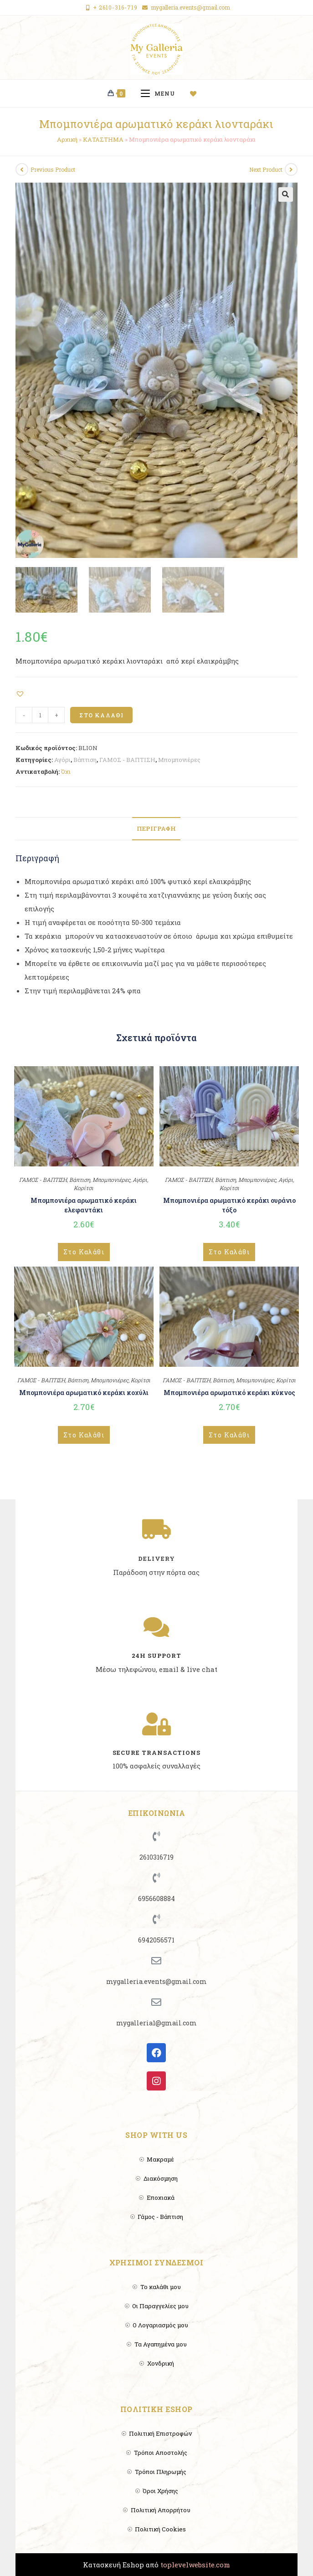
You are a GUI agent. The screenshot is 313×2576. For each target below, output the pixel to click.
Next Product (265, 169)
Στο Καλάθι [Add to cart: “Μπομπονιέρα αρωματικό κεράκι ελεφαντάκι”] (83, 1251)
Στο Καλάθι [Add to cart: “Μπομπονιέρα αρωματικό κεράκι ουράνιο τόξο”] (229, 1251)
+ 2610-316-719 (115, 7)
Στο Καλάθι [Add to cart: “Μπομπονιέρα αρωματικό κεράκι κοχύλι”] (83, 1435)
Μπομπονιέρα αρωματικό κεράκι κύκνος (229, 1392)
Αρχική (67, 139)
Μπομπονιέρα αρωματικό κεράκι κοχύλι (84, 1392)
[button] (21, 693)
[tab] (156, 829)
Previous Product (53, 169)
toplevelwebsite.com (195, 2564)
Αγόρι (62, 760)
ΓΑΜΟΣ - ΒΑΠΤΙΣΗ (127, 760)
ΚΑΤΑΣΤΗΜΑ (103, 139)
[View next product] (291, 169)
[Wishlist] (197, 93)
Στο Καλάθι (101, 715)
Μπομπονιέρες (179, 760)
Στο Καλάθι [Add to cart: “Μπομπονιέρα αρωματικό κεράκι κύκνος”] (229, 1435)
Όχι (66, 771)
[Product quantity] (40, 715)
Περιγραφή (156, 828)
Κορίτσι (83, 1187)
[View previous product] (21, 169)
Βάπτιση (85, 760)
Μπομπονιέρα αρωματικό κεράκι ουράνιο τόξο (229, 1205)
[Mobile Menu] (161, 93)
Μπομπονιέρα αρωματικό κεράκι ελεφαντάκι (84, 1205)
